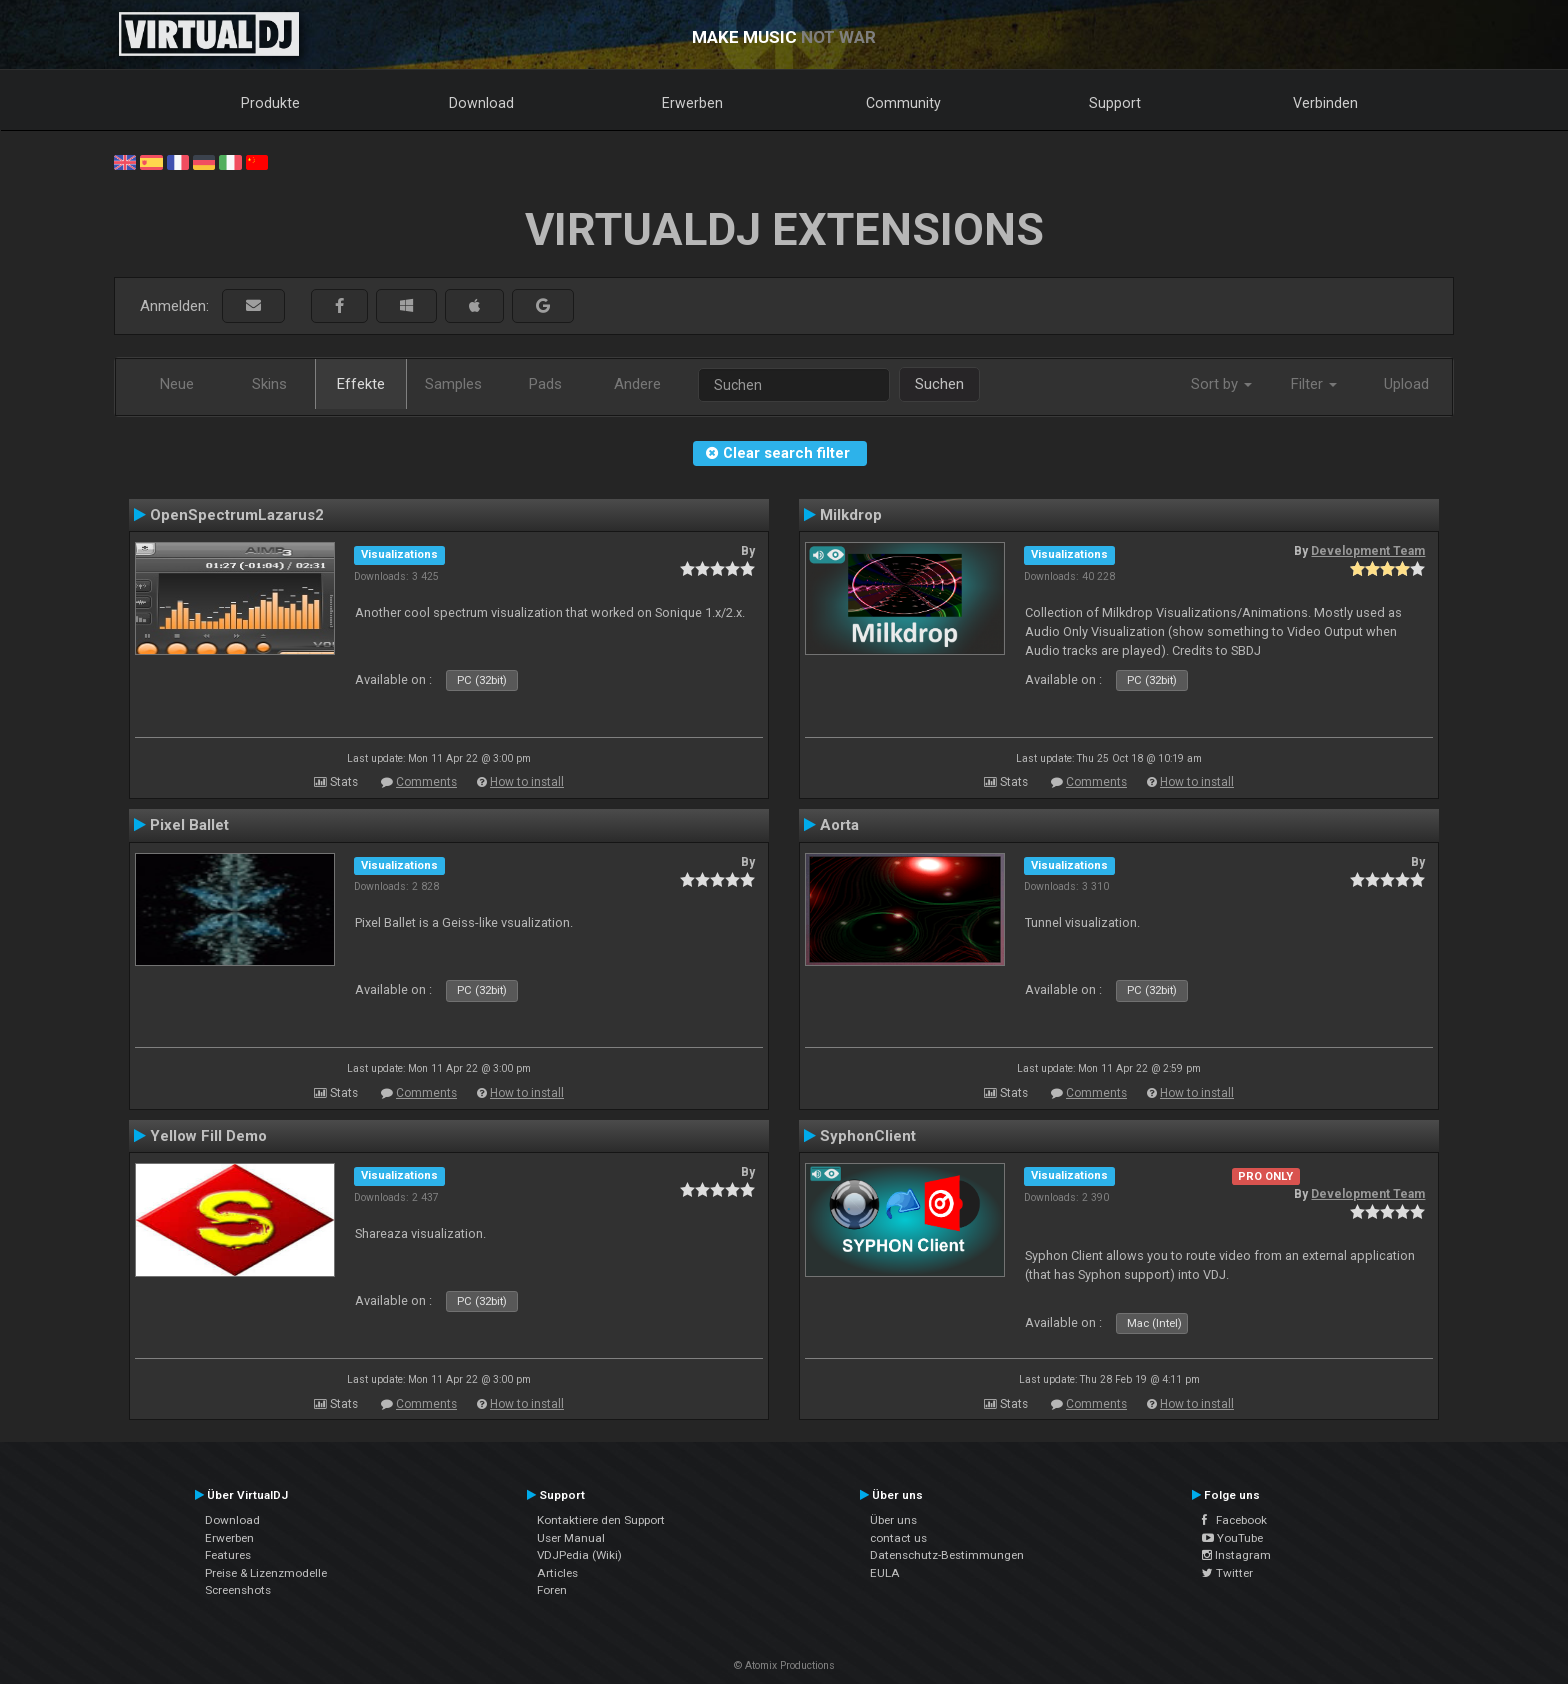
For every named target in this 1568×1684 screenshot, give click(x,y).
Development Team (1368, 551)
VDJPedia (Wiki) (579, 1555)
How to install (527, 782)
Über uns (893, 1520)
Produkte (270, 103)
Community (903, 103)
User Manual (571, 1538)
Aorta (839, 825)
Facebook (1234, 1520)
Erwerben (692, 103)
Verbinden (1325, 103)
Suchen (939, 384)
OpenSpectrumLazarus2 (237, 515)
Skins (269, 384)
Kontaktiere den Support (601, 1520)
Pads (545, 384)
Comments (426, 782)
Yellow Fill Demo (208, 1136)
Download (481, 103)
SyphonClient (868, 1136)
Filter (1314, 384)
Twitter (1227, 1573)
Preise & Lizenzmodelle (266, 1573)
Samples (453, 384)
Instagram (1236, 1555)
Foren (552, 1590)
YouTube (1232, 1538)
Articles (557, 1573)
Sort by (1221, 384)
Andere (637, 384)
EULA (885, 1573)
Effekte (361, 384)
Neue (177, 384)
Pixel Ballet (189, 825)
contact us (898, 1538)
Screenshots (238, 1590)
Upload (1406, 384)
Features (228, 1555)
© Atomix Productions (784, 1665)
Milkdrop (851, 515)
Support (1115, 103)
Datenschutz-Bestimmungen (947, 1555)
